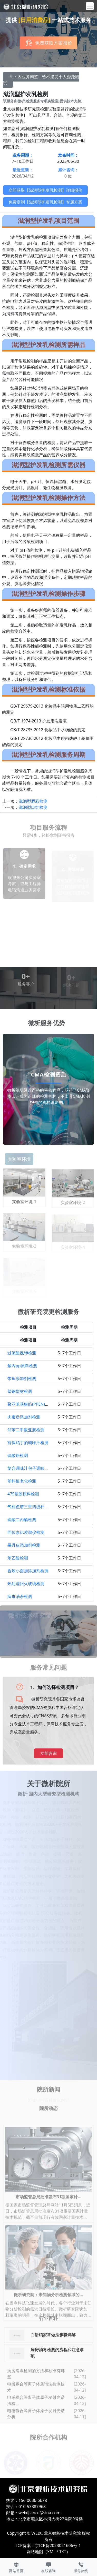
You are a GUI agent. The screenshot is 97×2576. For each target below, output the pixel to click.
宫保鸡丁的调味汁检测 (27, 1442)
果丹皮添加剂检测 (23, 1545)
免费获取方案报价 (53, 44)
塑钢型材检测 (19, 1391)
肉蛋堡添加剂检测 (23, 1417)
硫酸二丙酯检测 (21, 1519)
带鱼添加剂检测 (21, 1378)
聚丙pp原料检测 (22, 1365)
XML (51, 2551)
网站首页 (16, 2567)
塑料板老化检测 (21, 1481)
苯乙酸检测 (17, 1558)
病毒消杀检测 (19, 1596)
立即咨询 (48, 1753)
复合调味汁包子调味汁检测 (32, 1468)
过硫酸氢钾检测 (21, 1353)
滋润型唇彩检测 (33, 801)
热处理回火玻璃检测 (25, 1583)
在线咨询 (48, 2567)
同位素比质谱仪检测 (25, 1532)
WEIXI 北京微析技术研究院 (56, 2533)
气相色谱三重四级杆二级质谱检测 (38, 1507)
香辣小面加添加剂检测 (27, 1571)
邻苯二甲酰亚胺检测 (25, 1430)
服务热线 (81, 2567)
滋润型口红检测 (33, 807)
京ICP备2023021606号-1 (58, 2545)
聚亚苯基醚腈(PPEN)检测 (30, 1404)
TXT (62, 2551)
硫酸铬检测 (17, 1455)
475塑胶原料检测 (23, 1494)
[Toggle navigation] (90, 6)
